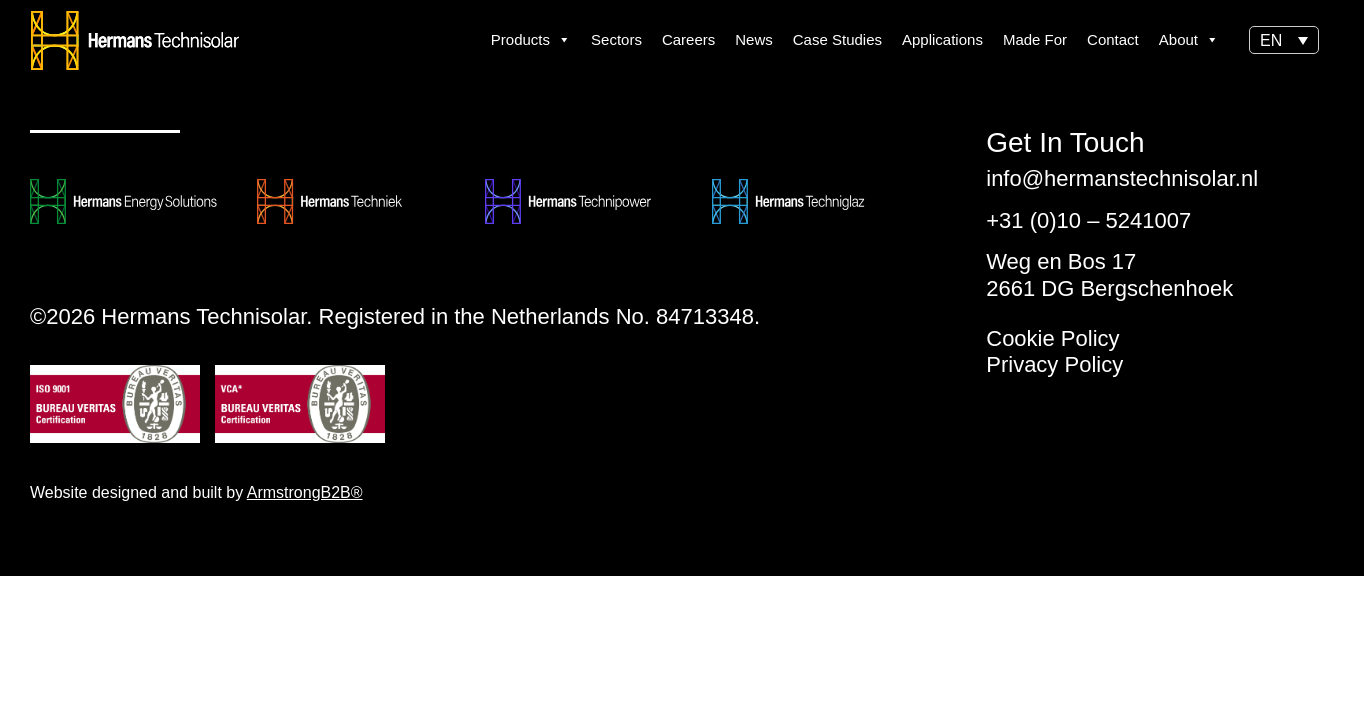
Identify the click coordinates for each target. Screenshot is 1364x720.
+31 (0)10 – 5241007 (1088, 220)
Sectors (616, 39)
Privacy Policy (1054, 364)
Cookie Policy (1052, 338)
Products (531, 40)
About (1189, 40)
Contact (1113, 39)
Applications (942, 39)
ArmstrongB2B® (305, 492)
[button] (1284, 40)
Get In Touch (1065, 143)
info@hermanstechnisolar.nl (1122, 178)
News (754, 39)
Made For (1035, 39)
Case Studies (837, 39)
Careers (688, 39)
